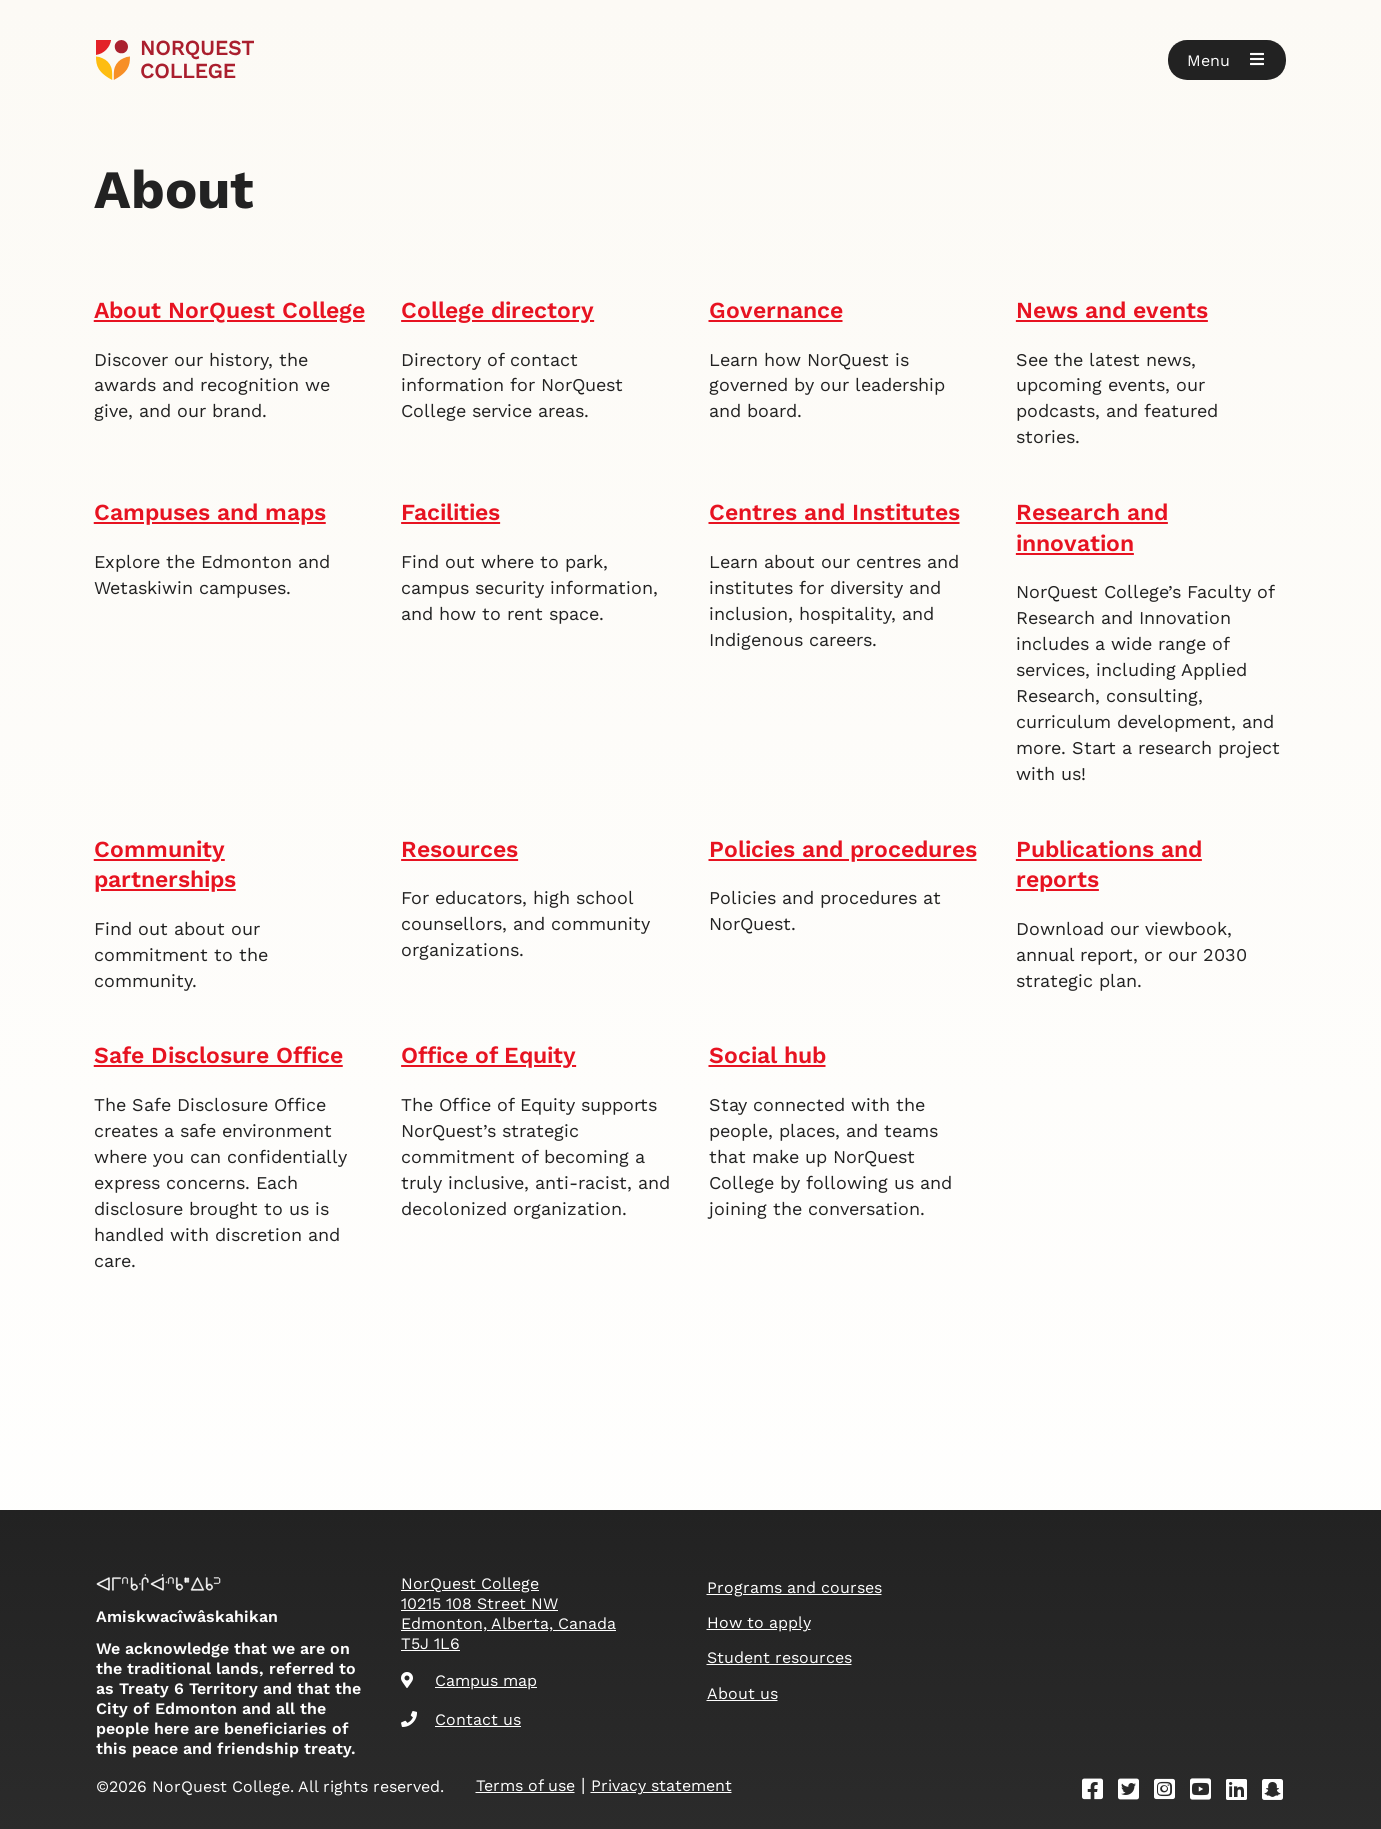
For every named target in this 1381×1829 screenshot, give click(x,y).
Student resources (779, 1657)
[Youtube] (1207, 1792)
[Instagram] (1171, 1792)
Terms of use (525, 1785)
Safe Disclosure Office (218, 1055)
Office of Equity (488, 1055)
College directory (497, 310)
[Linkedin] (1243, 1792)
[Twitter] (1135, 1792)
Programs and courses (794, 1587)
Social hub (767, 1055)
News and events (1112, 310)
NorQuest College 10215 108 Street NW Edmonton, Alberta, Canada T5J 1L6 (508, 1613)
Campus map (469, 1680)
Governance (776, 310)
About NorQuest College (229, 310)
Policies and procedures (843, 849)
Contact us (461, 1719)
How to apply (759, 1622)
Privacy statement (661, 1785)
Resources (459, 849)
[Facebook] (1099, 1792)
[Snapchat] (1279, 1792)
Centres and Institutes (834, 512)
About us (742, 1693)
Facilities (450, 512)
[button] (1227, 60)
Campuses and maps (210, 512)
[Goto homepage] (175, 60)
